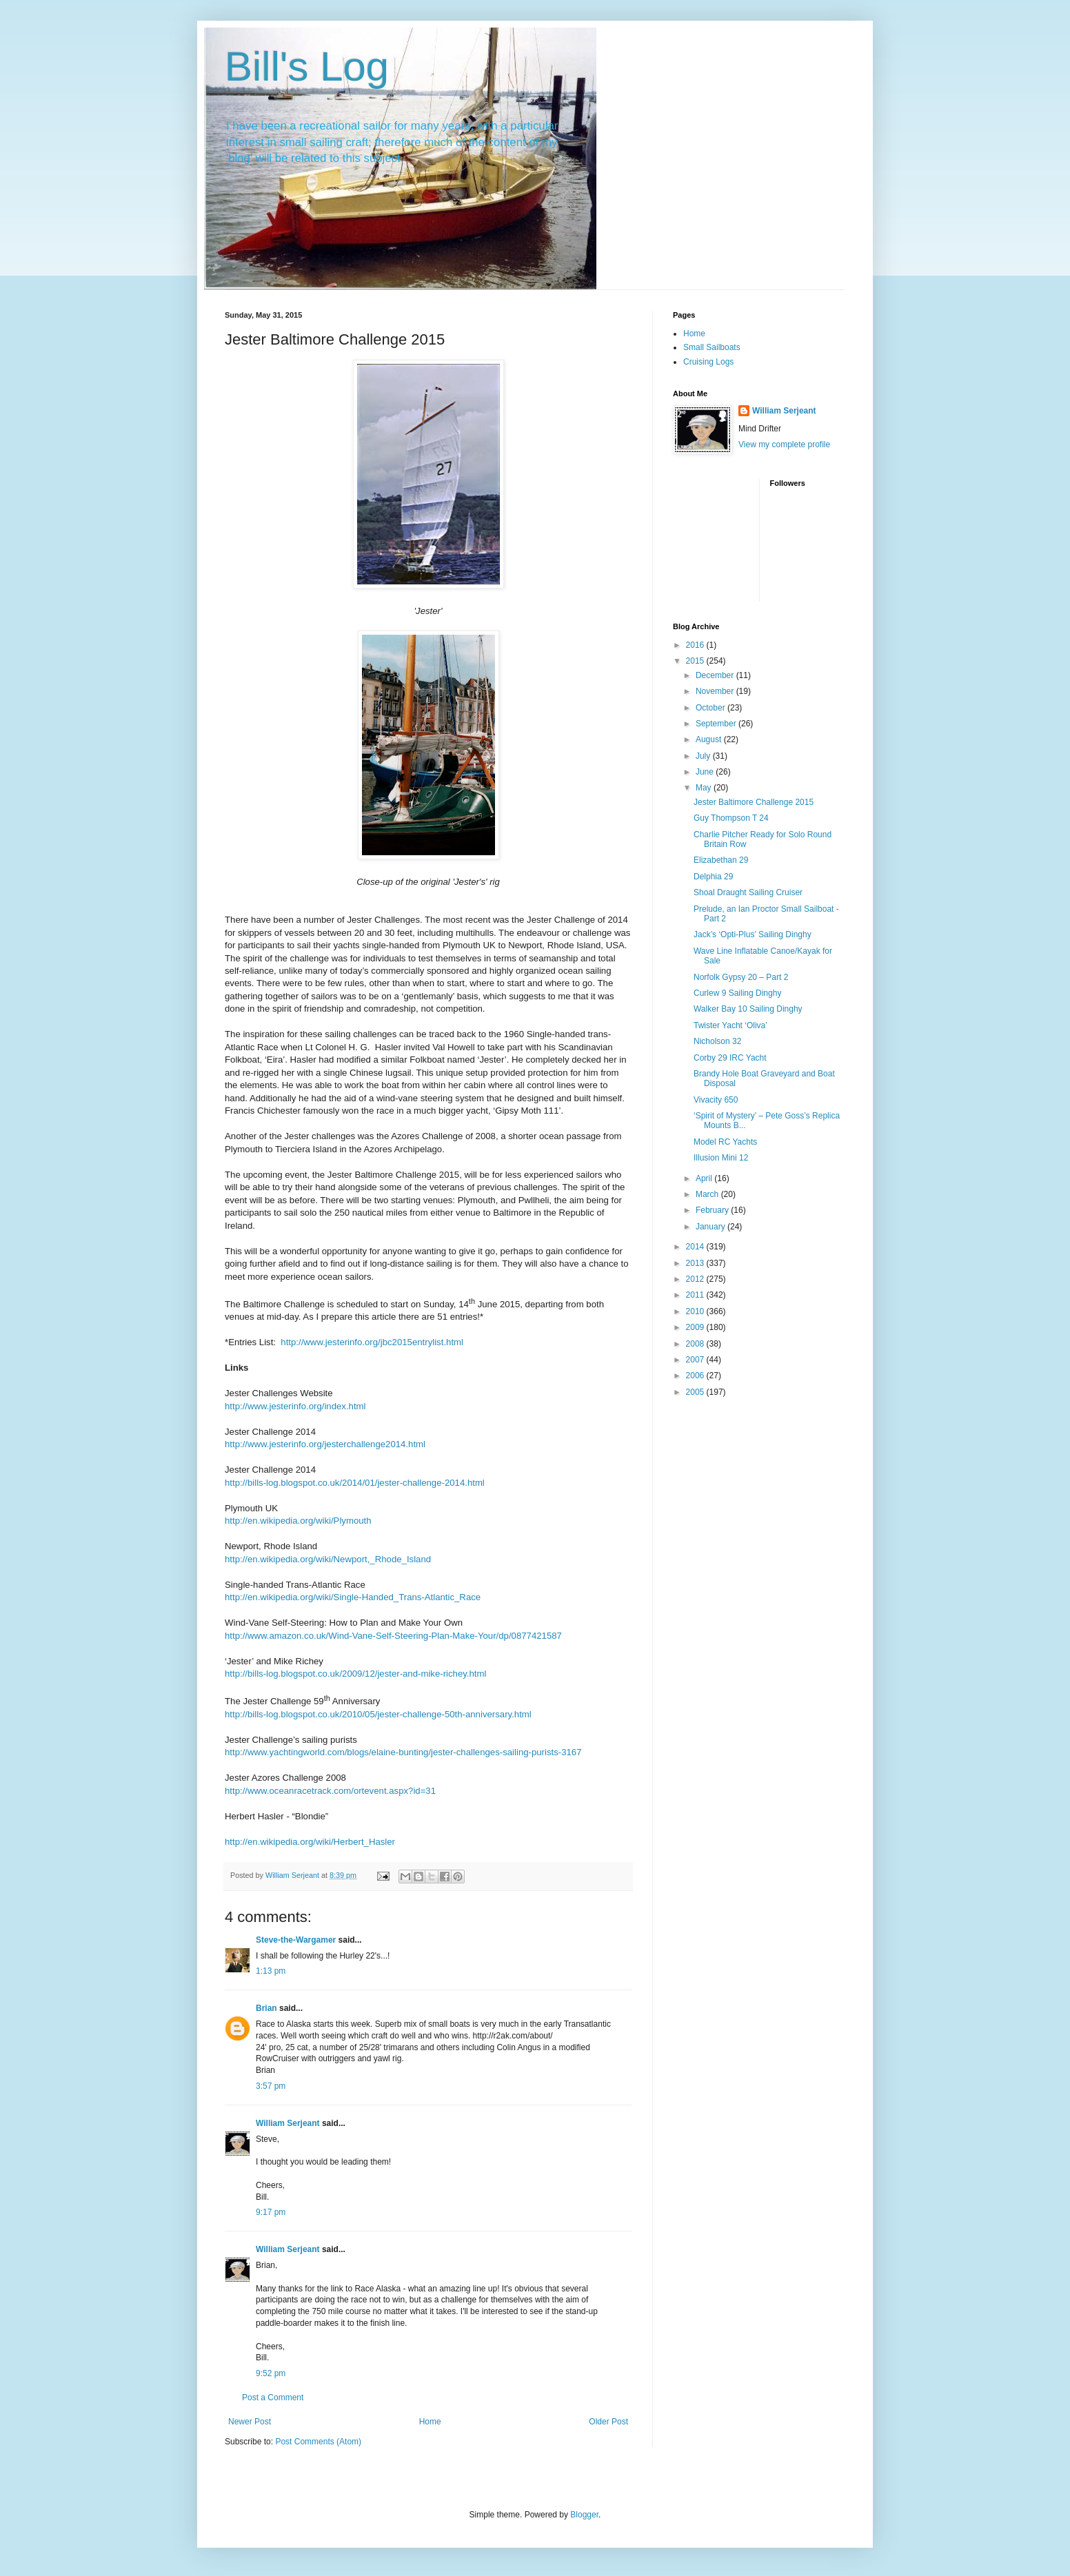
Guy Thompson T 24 (731, 818)
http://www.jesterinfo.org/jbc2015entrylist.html (372, 1342)
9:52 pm (270, 2373)
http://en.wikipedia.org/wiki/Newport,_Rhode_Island (328, 1559)
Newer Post (249, 2421)
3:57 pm (270, 2086)
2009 (696, 1327)
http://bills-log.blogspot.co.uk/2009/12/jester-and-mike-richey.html (355, 1673)
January (711, 1226)
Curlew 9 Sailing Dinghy (737, 993)
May (705, 788)
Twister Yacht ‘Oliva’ (730, 1025)
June (706, 772)
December (716, 675)
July (704, 756)
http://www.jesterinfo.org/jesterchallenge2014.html (325, 1444)
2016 (696, 645)
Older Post (608, 2421)
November (716, 691)
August (710, 739)
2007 (696, 1359)
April (705, 1178)
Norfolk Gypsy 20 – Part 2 (741, 977)
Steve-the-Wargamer (296, 1940)
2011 (696, 1295)
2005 (696, 1392)
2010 (696, 1311)
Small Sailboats (711, 347)
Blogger (584, 2514)
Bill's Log (307, 66)
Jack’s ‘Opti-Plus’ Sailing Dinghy (752, 934)
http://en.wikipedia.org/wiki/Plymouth (298, 1520)
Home (430, 2421)
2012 (696, 1279)
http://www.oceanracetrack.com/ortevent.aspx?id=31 (330, 1791)
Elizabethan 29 (721, 860)
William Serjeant (288, 2123)
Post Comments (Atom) (318, 2441)
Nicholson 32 (717, 1041)
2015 (696, 661)
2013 (696, 1263)
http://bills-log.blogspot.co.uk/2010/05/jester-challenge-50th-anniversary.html (378, 1714)
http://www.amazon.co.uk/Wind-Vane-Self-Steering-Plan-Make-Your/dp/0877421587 (393, 1636)
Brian (266, 2008)
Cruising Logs (708, 362)
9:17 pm (270, 2212)
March (708, 1194)
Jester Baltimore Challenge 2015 (754, 802)
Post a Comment (272, 2397)
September (717, 723)
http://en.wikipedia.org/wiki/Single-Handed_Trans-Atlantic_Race (353, 1597)
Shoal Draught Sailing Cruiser (748, 892)
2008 (696, 1344)
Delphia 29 (713, 876)
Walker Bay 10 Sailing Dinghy (748, 1009)
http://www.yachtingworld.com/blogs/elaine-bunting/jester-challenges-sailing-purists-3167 (403, 1752)
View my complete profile (784, 444)
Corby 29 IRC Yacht (730, 1058)
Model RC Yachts (725, 1142)
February (713, 1210)
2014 (696, 1246)
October (711, 708)
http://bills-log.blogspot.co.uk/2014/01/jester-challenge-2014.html (355, 1483)
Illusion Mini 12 (721, 1158)
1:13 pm (270, 1971)
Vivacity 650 (716, 1100)
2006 (696, 1375)
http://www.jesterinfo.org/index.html (295, 1406)
